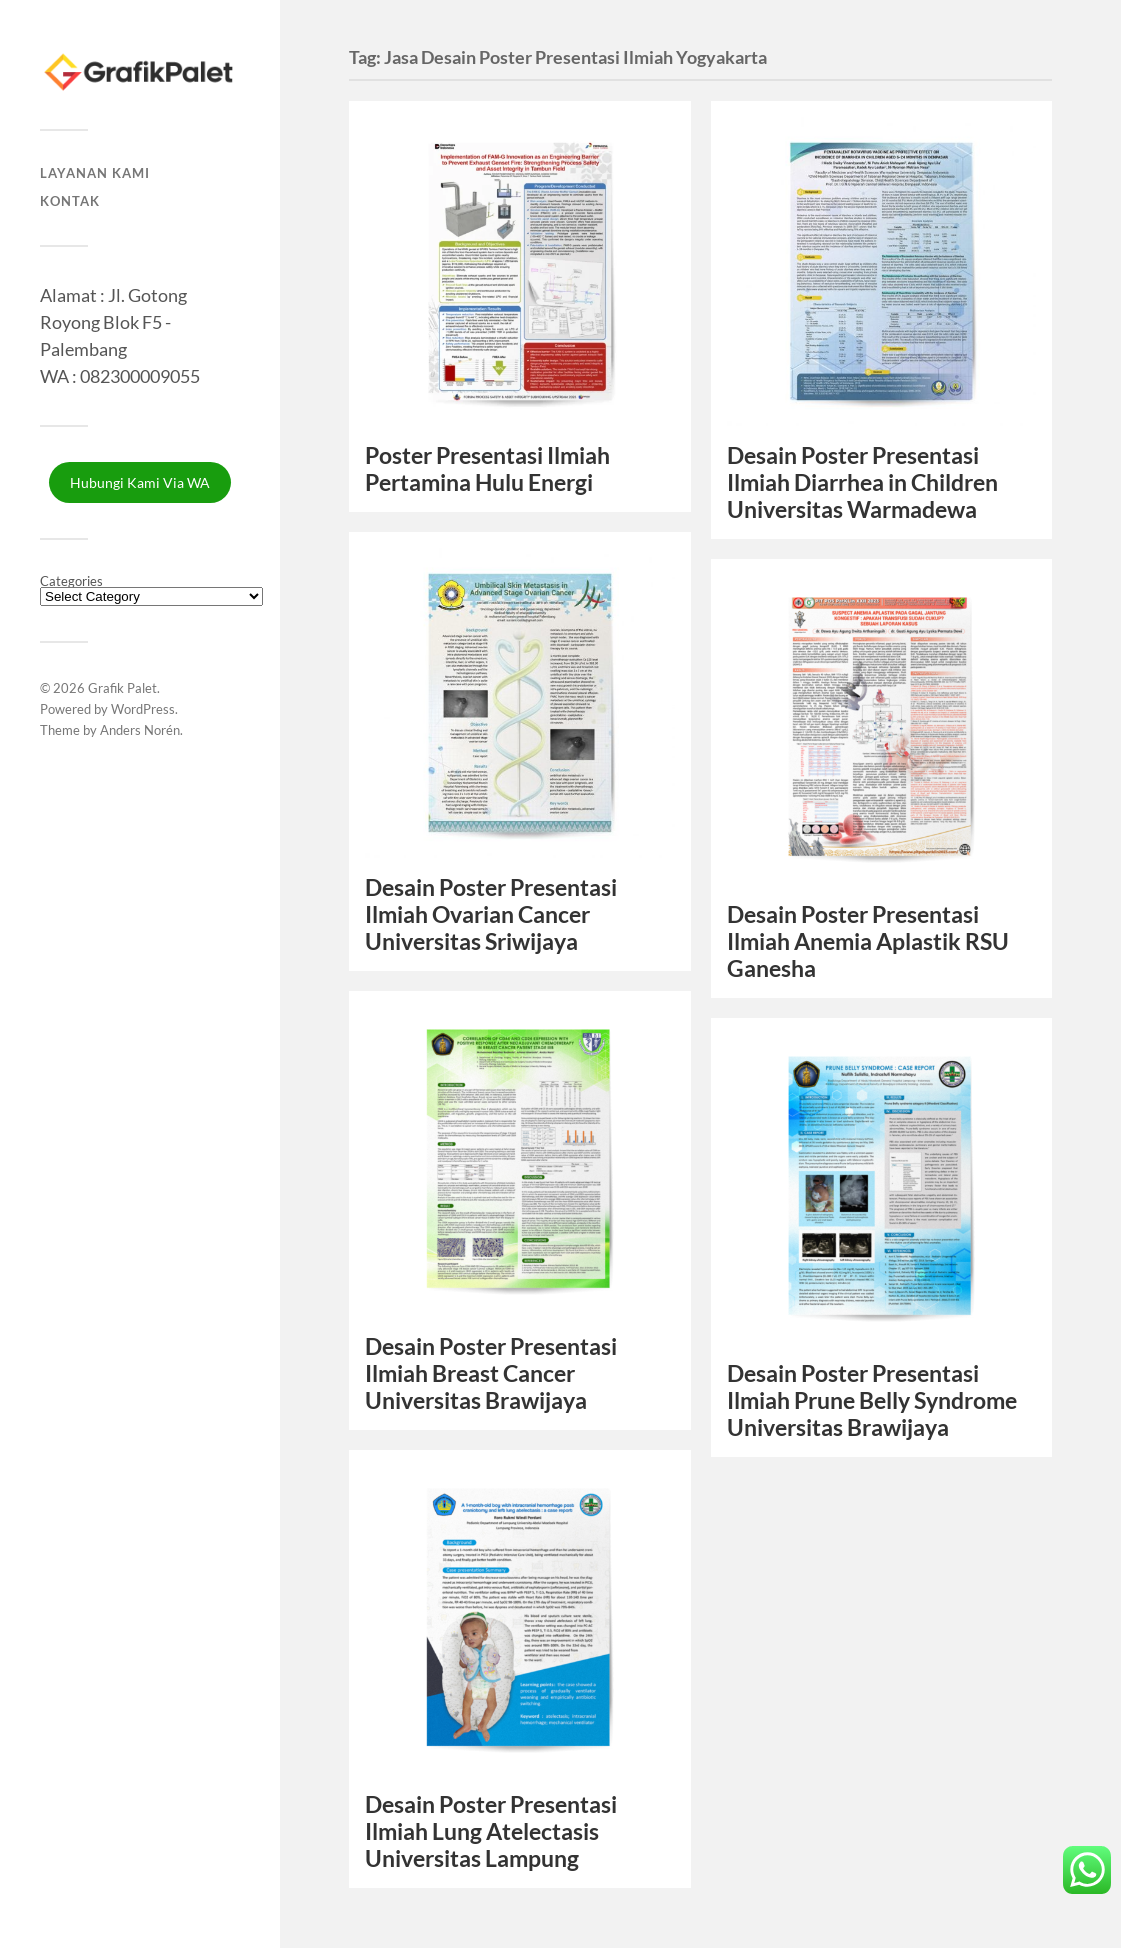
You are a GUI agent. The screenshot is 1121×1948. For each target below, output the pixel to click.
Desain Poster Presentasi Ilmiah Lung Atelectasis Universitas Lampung (491, 1831)
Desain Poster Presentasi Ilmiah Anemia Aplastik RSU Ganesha (868, 941)
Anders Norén (140, 730)
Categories (71, 581)
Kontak (70, 201)
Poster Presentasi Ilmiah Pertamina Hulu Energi (487, 469)
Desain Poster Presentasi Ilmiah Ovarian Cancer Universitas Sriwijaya (491, 914)
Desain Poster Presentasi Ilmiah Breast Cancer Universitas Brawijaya (491, 1373)
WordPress (143, 709)
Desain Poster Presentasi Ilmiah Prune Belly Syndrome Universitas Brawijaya (872, 1400)
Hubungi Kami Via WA (140, 482)
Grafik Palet (122, 688)
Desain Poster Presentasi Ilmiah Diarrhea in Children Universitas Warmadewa (862, 482)
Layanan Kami (95, 173)
